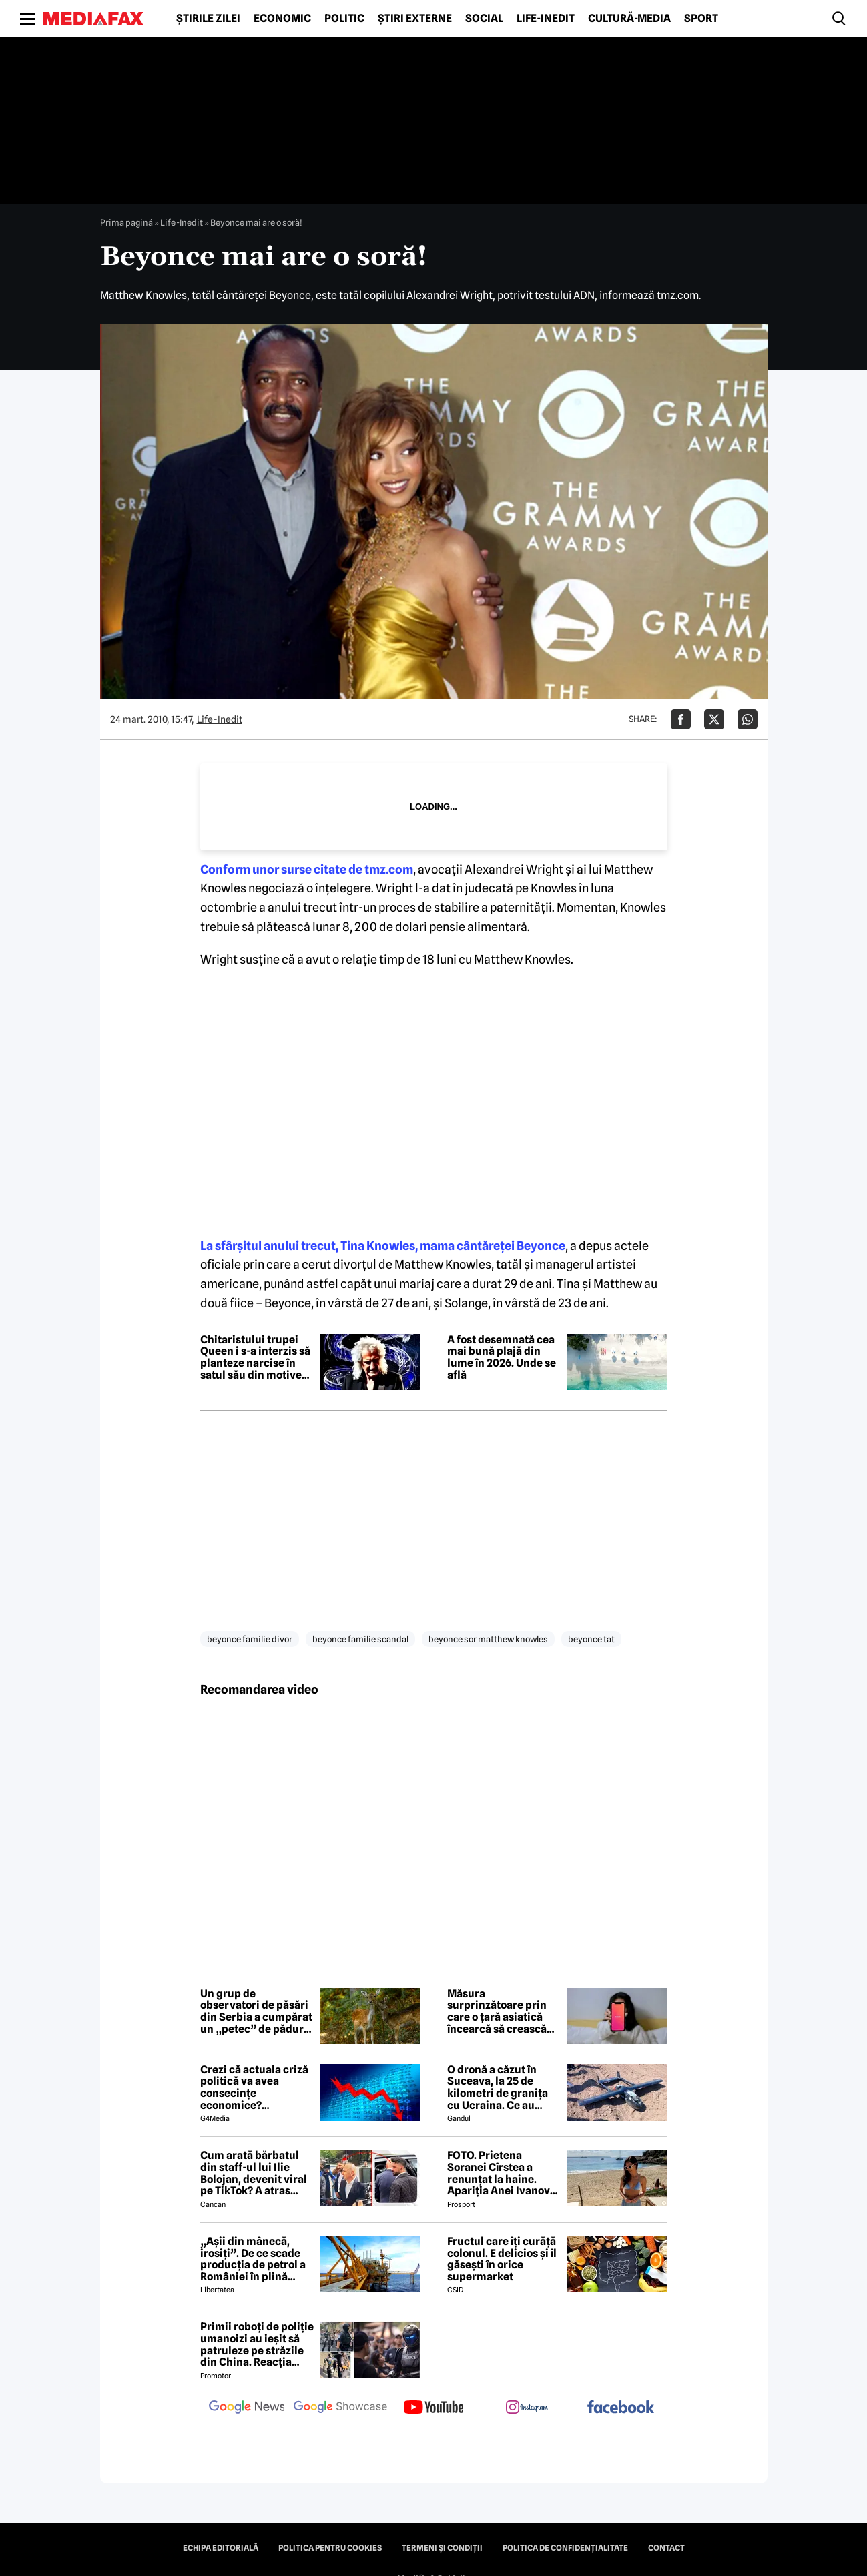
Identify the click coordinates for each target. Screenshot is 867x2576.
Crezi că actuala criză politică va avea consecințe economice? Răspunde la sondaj (254, 2087)
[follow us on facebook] (620, 2408)
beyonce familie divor (249, 1639)
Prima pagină (126, 222)
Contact (666, 2548)
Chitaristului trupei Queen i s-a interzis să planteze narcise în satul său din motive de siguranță (255, 1357)
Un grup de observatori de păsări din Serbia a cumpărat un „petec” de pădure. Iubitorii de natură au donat (256, 2011)
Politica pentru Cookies (330, 2548)
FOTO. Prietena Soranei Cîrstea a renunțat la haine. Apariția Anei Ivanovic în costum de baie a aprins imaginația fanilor (503, 2173)
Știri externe (415, 18)
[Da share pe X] (714, 719)
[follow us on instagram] (527, 2408)
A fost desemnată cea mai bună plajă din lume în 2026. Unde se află (501, 1357)
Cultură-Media (629, 18)
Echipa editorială (220, 2548)
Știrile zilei (208, 18)
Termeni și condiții (442, 2548)
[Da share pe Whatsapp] (748, 719)
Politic (344, 18)
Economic (282, 18)
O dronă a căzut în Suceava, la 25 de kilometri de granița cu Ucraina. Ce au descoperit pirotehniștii (497, 2087)
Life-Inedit (546, 18)
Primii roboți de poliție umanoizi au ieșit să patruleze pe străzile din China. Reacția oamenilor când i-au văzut (257, 2344)
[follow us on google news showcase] (340, 2408)
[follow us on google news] (247, 2408)
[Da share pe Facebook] (681, 719)
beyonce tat (591, 1639)
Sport (701, 18)
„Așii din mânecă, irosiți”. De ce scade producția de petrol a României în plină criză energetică (253, 2259)
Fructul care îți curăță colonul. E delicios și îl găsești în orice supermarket (502, 2259)
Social (484, 18)
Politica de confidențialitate (565, 2548)
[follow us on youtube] (434, 2408)
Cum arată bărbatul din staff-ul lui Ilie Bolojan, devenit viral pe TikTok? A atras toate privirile (253, 2173)
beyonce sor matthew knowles (488, 1639)
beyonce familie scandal (360, 1639)
